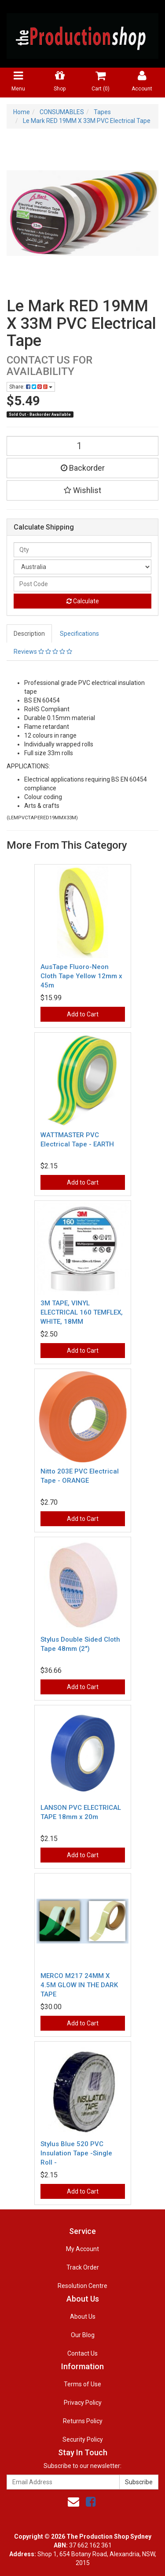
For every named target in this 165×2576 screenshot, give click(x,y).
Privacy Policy (83, 2402)
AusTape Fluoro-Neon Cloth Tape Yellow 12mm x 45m (81, 976)
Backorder (83, 467)
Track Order (82, 2267)
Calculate (82, 601)
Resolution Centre (82, 2285)
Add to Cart (83, 1014)
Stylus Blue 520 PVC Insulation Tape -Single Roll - (76, 2153)
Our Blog (83, 2334)
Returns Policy (83, 2421)
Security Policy (82, 2439)
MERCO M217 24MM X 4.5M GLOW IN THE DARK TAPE (79, 1985)
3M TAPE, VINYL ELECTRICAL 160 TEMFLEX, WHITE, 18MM (81, 1312)
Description (29, 633)
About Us (82, 2316)
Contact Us (82, 2353)
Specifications (79, 633)
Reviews (43, 651)
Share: (30, 387)
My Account (82, 2248)
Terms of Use (82, 2384)
